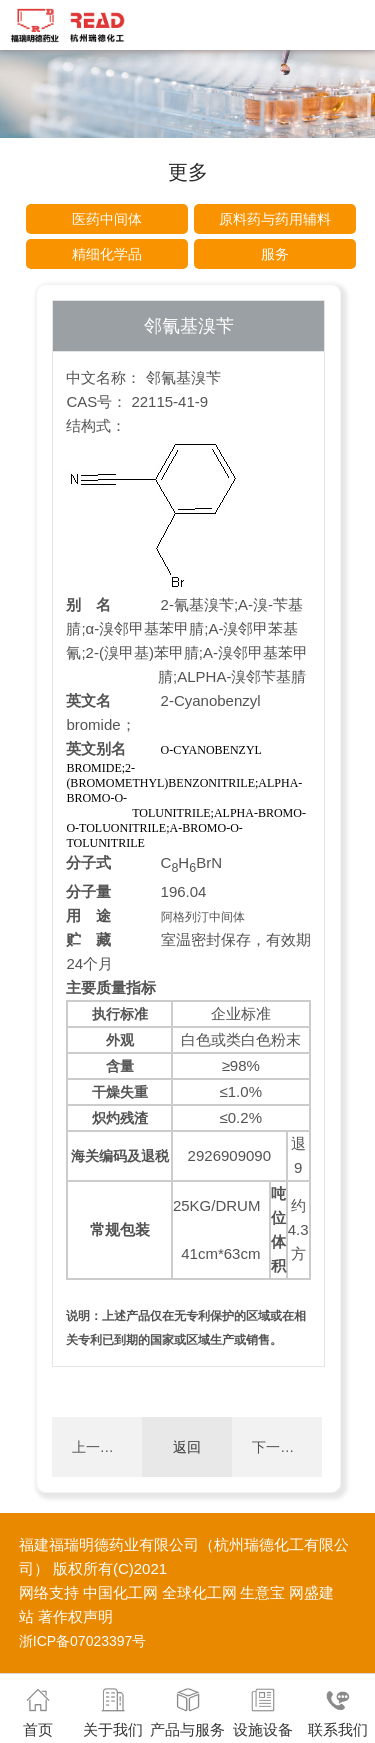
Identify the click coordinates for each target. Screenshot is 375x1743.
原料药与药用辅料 (275, 219)
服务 (275, 254)
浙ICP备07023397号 (83, 1641)
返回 (187, 1447)
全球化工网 (199, 1592)
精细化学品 (107, 254)
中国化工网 (120, 1592)
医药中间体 (107, 219)
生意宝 (262, 1592)
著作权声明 (75, 1616)
